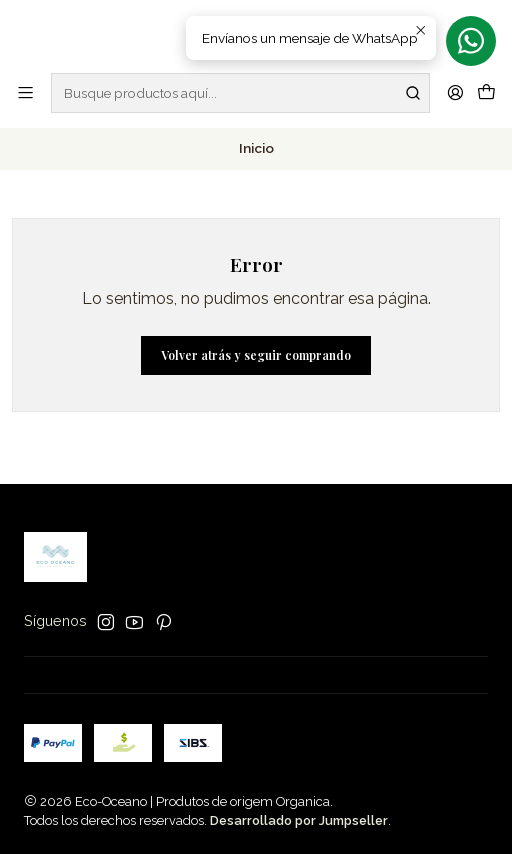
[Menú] (25, 92)
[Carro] (486, 93)
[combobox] (240, 93)
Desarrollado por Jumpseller (299, 820)
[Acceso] (455, 92)
